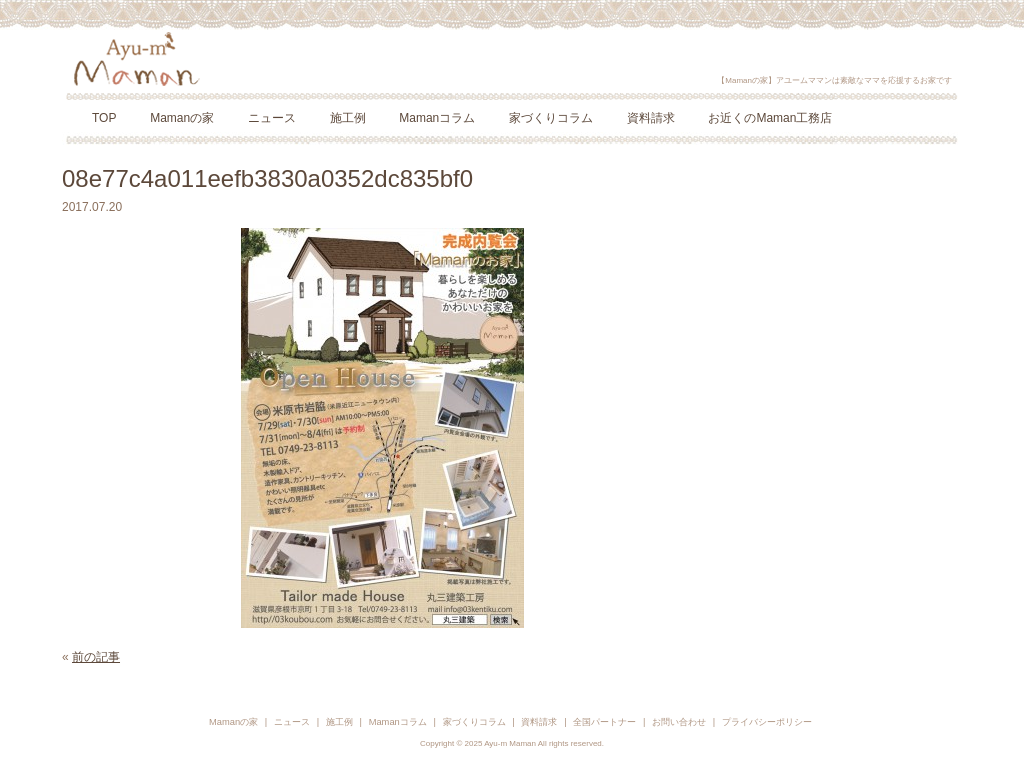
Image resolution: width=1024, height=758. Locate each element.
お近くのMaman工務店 (770, 118)
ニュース (272, 118)
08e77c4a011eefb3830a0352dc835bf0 (267, 178)
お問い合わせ (679, 722)
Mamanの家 (182, 118)
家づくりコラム (551, 118)
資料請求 (651, 118)
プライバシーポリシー (767, 722)
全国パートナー (604, 722)
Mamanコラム (437, 118)
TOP (104, 118)
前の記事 (96, 657)
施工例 (348, 118)
